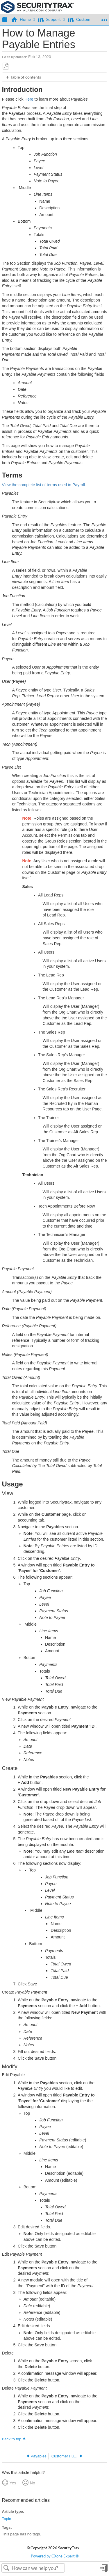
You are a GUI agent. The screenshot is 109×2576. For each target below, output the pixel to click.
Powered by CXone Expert (54, 2556)
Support (50, 19)
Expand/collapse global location (104, 17)
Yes (13, 2483)
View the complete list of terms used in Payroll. (44, 484)
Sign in (104, 2570)
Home (21, 19)
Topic (6, 2519)
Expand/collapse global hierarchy (4, 18)
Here (28, 99)
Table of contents (25, 77)
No (32, 2483)
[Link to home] (37, 6)
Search (6, 2568)
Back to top (12, 2439)
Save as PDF (5, 66)
